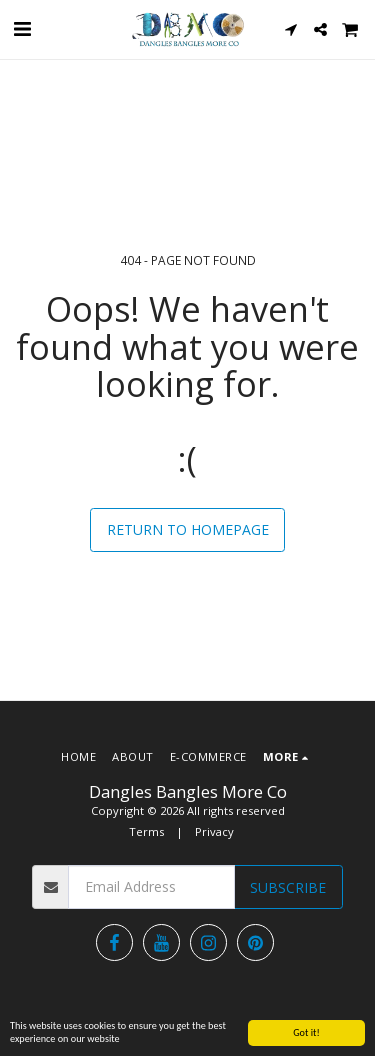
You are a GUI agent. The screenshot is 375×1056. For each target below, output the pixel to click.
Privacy (214, 831)
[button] (22, 28)
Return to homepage (188, 529)
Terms (146, 831)
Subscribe (288, 887)
